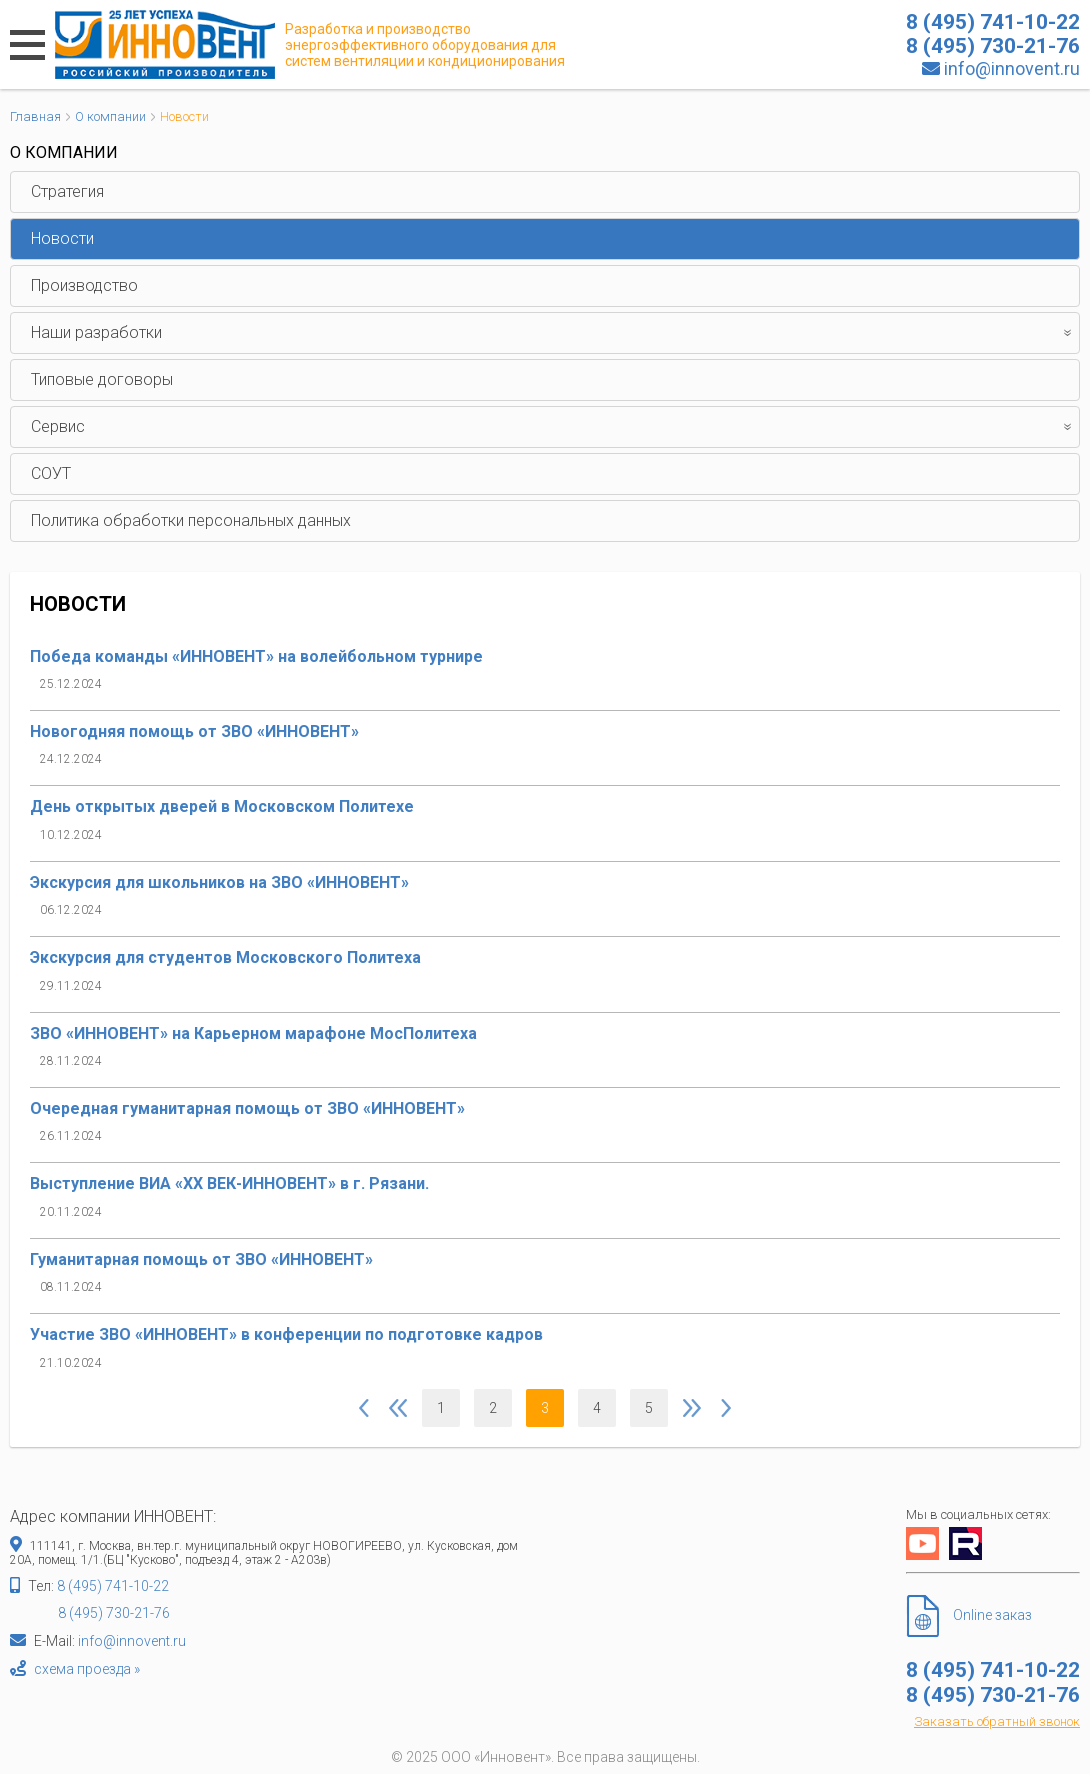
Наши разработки (555, 333)
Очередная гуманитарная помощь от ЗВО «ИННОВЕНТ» (247, 1108)
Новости (62, 238)
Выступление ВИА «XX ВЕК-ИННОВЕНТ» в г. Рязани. (229, 1183)
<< (364, 1408)
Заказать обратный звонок (997, 1721)
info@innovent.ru (1012, 68)
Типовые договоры (102, 379)
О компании (110, 116)
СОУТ (51, 473)
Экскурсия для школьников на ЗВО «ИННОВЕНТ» (219, 882)
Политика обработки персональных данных (191, 520)
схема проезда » (87, 1669)
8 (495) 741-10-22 (113, 1586)
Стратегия (67, 191)
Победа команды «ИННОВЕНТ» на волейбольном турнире (256, 656)
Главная (35, 116)
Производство (84, 285)
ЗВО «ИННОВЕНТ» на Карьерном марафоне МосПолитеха (253, 1033)
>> (726, 1408)
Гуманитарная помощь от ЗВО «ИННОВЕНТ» (201, 1259)
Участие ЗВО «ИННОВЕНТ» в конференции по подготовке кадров (286, 1334)
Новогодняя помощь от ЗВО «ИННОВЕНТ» (194, 731)
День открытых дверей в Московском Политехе (222, 806)
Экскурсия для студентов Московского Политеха (225, 957)
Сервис (555, 427)
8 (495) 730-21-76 (114, 1613)
